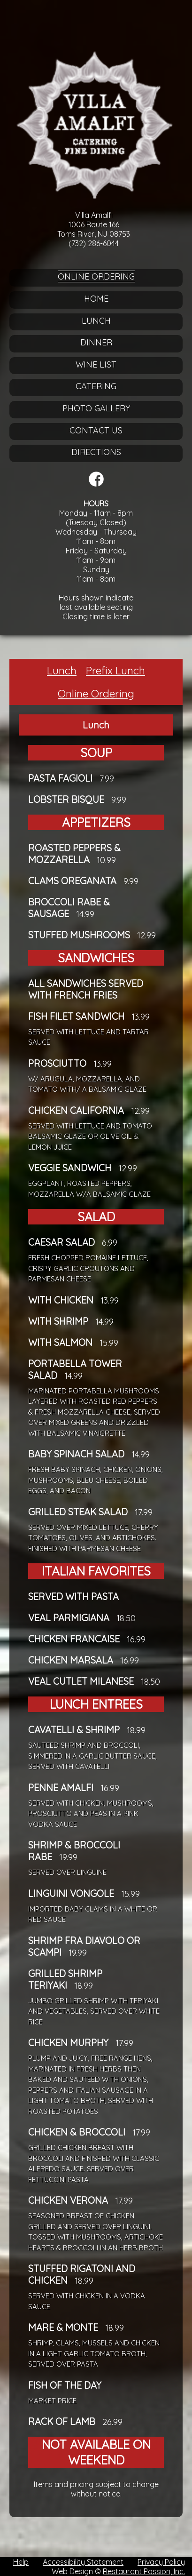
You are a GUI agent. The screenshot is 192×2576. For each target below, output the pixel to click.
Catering (96, 386)
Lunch (96, 320)
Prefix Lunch (115, 670)
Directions (96, 452)
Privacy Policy (161, 2562)
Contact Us (96, 430)
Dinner (96, 342)
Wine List (96, 364)
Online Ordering (96, 276)
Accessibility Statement (83, 2562)
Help (21, 2562)
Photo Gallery (96, 408)
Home (96, 298)
